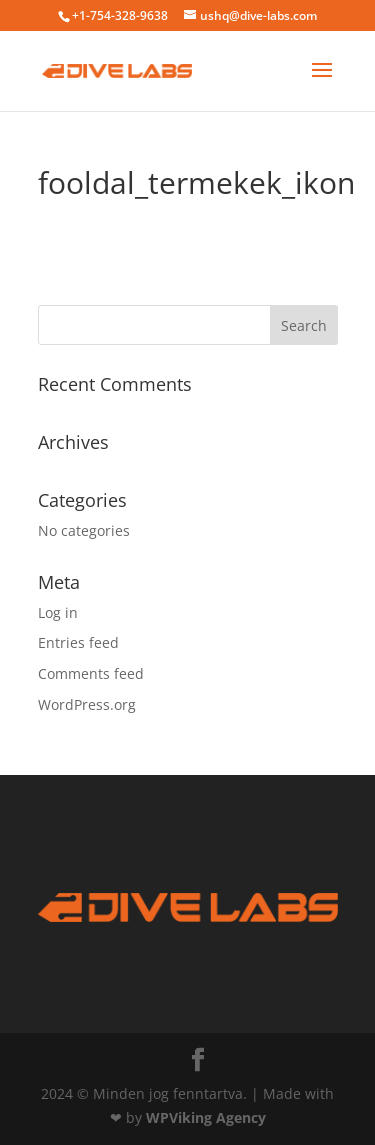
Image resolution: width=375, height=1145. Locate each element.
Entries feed (78, 642)
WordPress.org (87, 704)
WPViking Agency (206, 1117)
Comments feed (91, 673)
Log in (58, 612)
